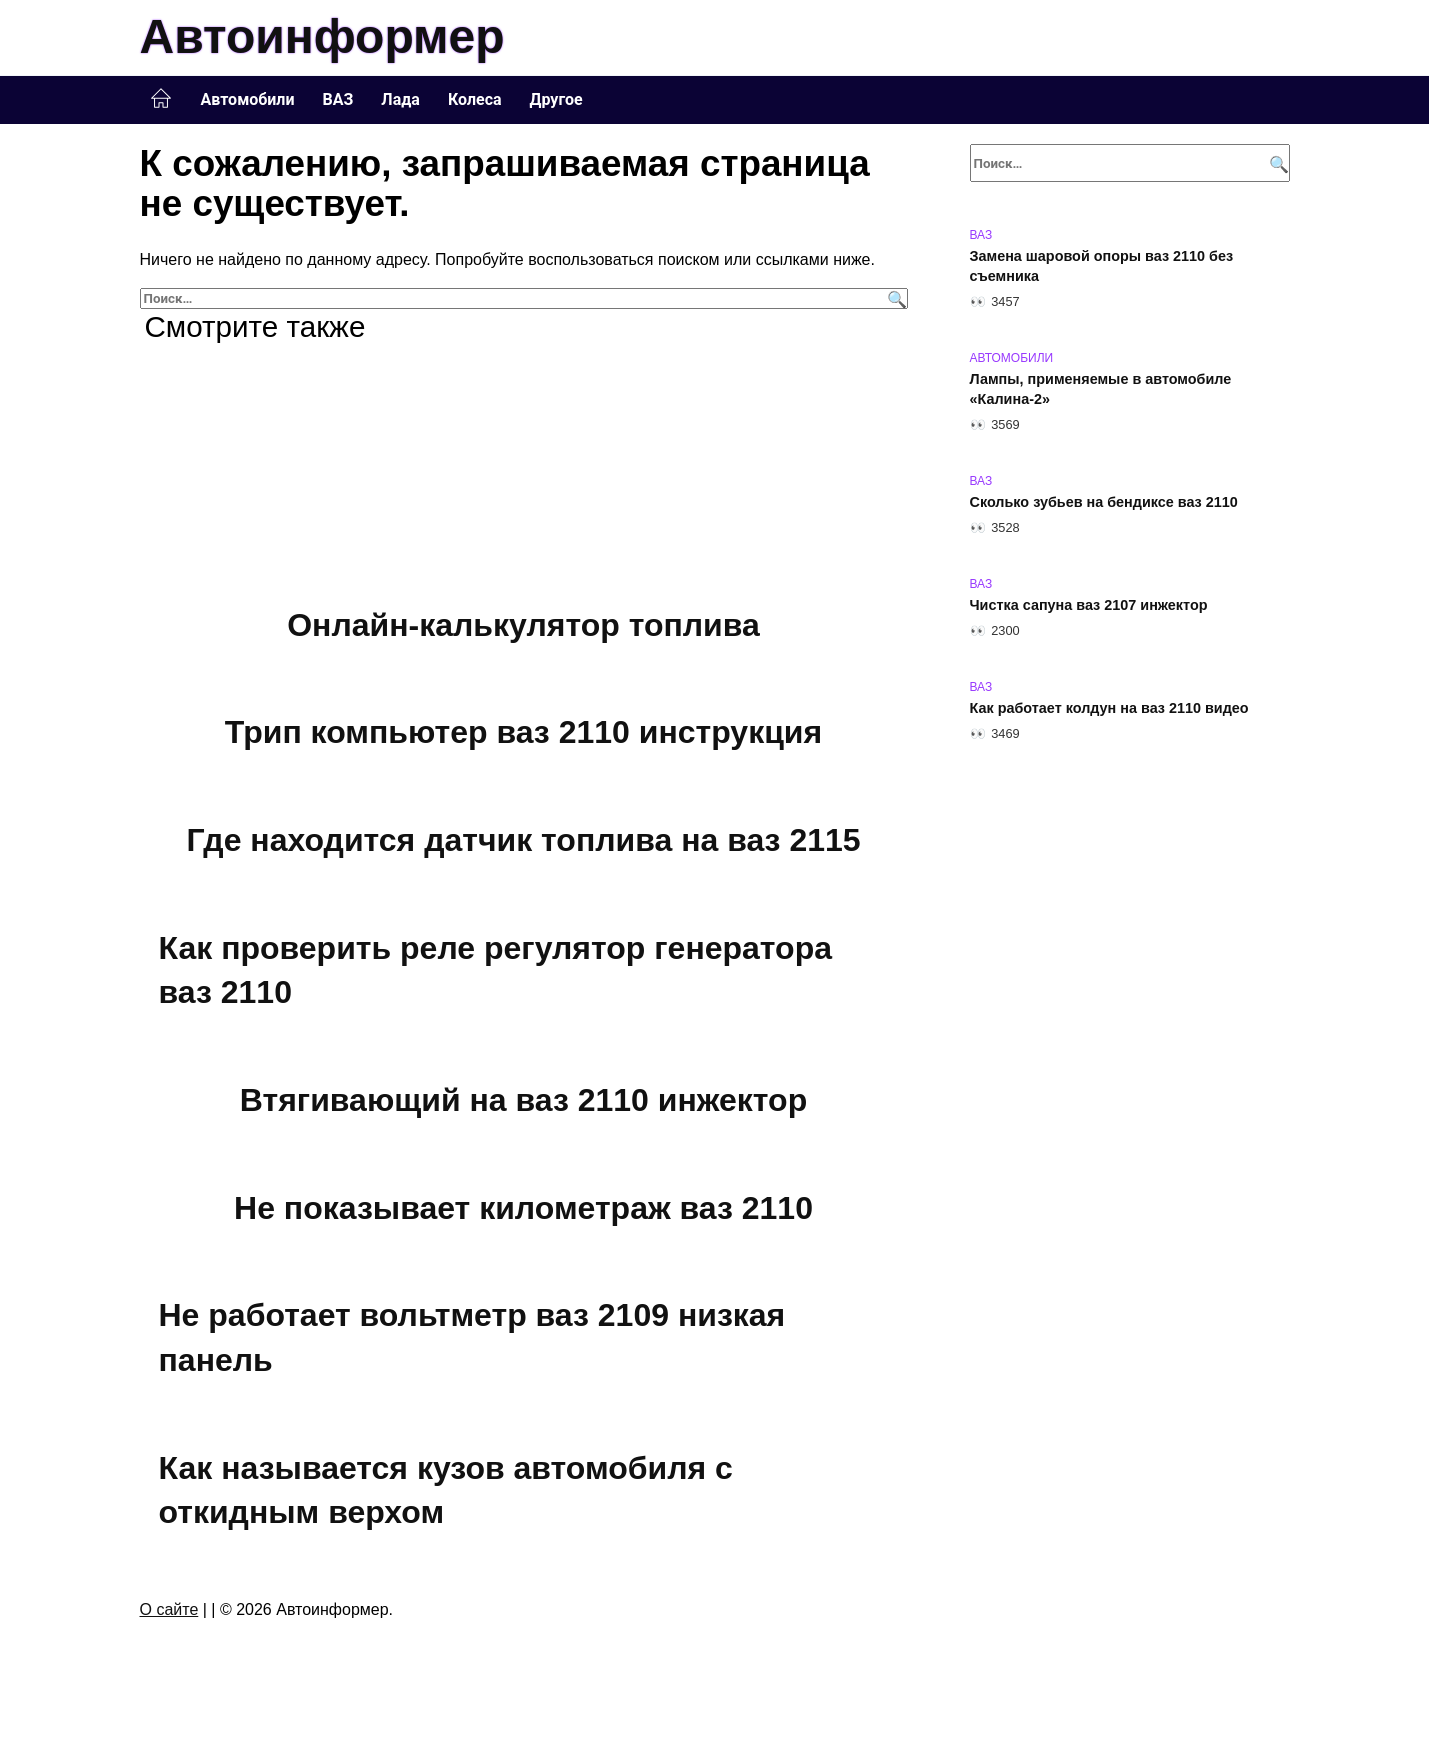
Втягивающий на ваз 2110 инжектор (523, 1100)
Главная (161, 99)
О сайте (169, 1609)
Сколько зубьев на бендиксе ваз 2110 (1104, 502)
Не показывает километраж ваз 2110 (523, 1208)
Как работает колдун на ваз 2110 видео (1109, 708)
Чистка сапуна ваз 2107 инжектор (1089, 605)
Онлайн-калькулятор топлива (523, 625)
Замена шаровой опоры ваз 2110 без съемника (1102, 266)
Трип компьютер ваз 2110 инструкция (523, 733)
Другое (556, 99)
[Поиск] (894, 298)
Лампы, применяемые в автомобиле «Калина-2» (1101, 389)
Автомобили (248, 99)
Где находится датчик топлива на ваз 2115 (523, 840)
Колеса (475, 99)
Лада (400, 99)
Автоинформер (322, 36)
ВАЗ (338, 99)
